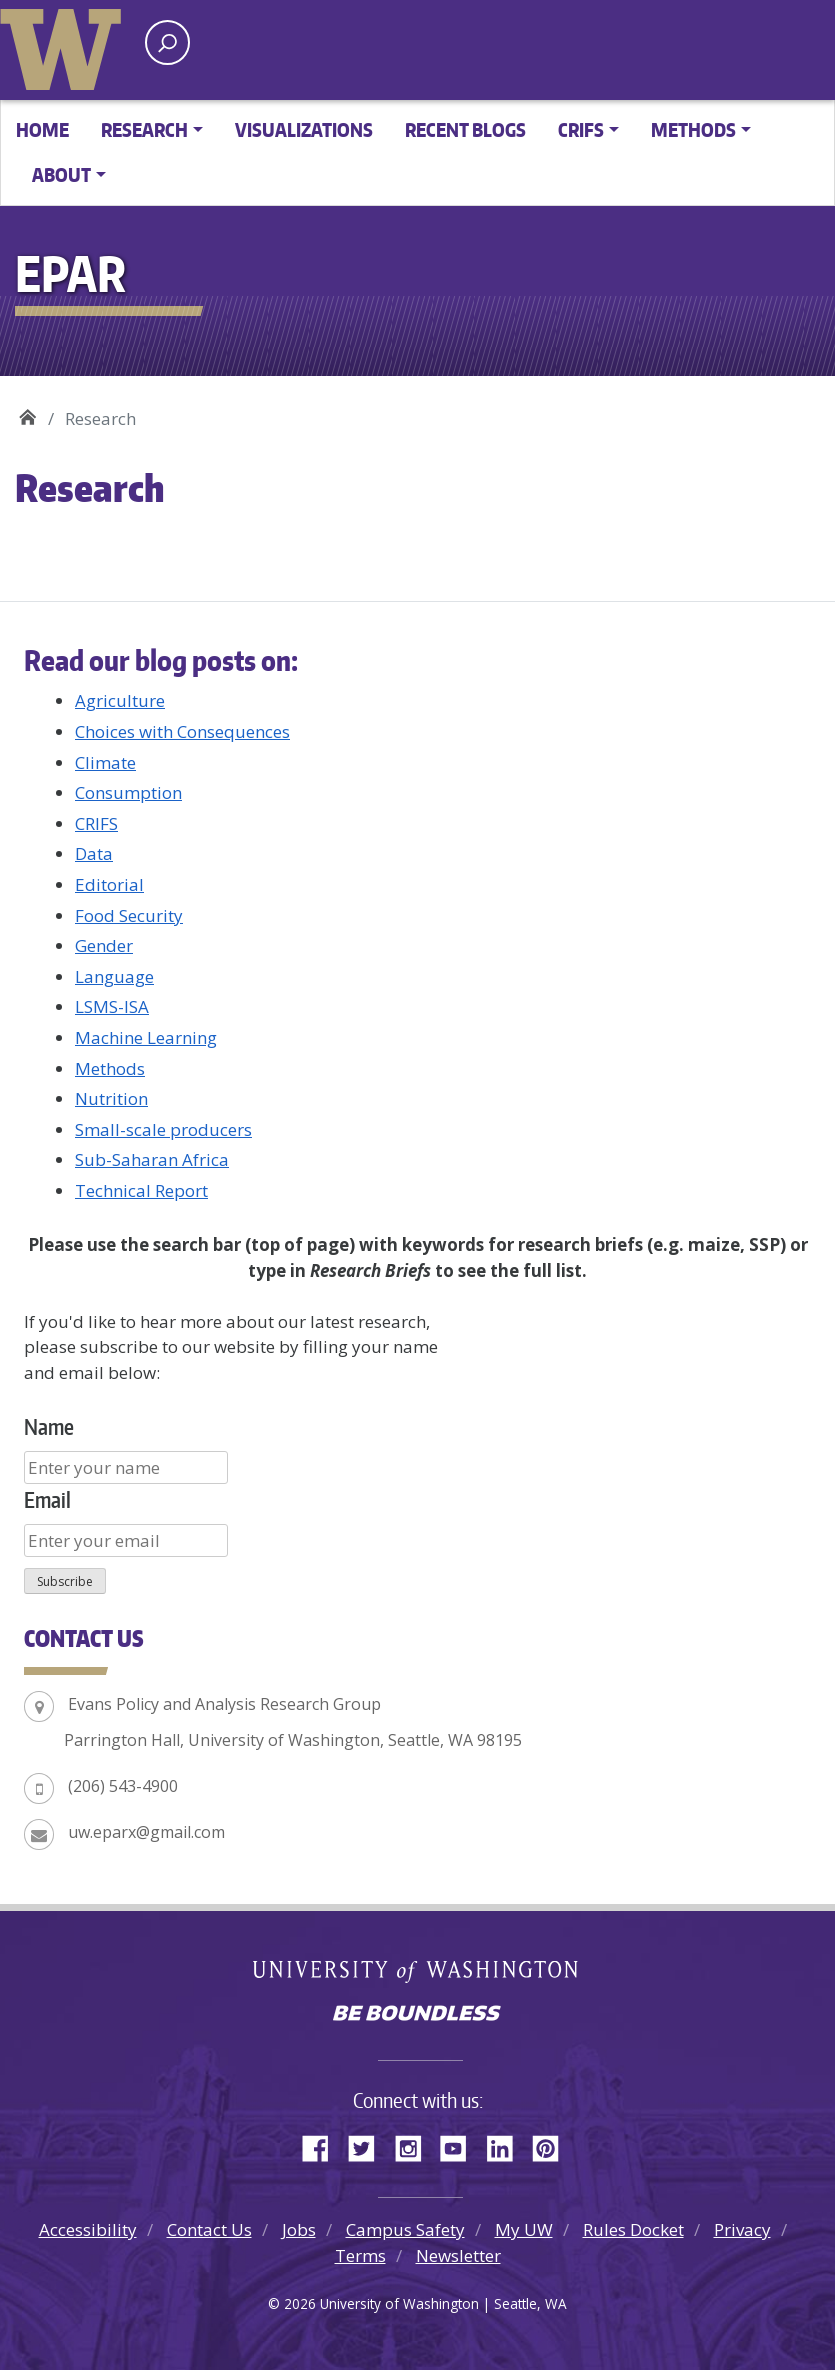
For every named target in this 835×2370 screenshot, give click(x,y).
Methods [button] (693, 129)
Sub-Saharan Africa (152, 1159)
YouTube (461, 2145)
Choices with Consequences (182, 731)
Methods (110, 1068)
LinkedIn (507, 2145)
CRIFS (96, 823)
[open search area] (167, 42)
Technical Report (141, 1190)
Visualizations (304, 129)
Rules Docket (633, 2229)
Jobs (299, 2229)
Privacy (742, 2229)
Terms (360, 2255)
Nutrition (111, 1098)
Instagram (415, 2145)
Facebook (323, 2145)
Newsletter (458, 2255)
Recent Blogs (465, 129)
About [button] (61, 174)
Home (42, 129)
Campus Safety (405, 2229)
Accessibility (88, 2229)
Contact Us (209, 2229)
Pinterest (553, 2145)
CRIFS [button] (581, 129)
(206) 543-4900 (123, 1786)
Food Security (129, 915)
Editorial (109, 884)
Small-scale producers (163, 1129)
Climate (105, 762)
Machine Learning (146, 1037)
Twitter (369, 2145)
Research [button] (144, 129)
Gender (104, 945)
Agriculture (120, 700)
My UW (524, 2229)
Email (47, 1499)
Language (114, 976)
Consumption (128, 792)
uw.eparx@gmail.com (146, 1832)
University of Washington (65, 45)
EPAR (27, 411)
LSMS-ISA (112, 1006)
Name (49, 1426)
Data (94, 853)
